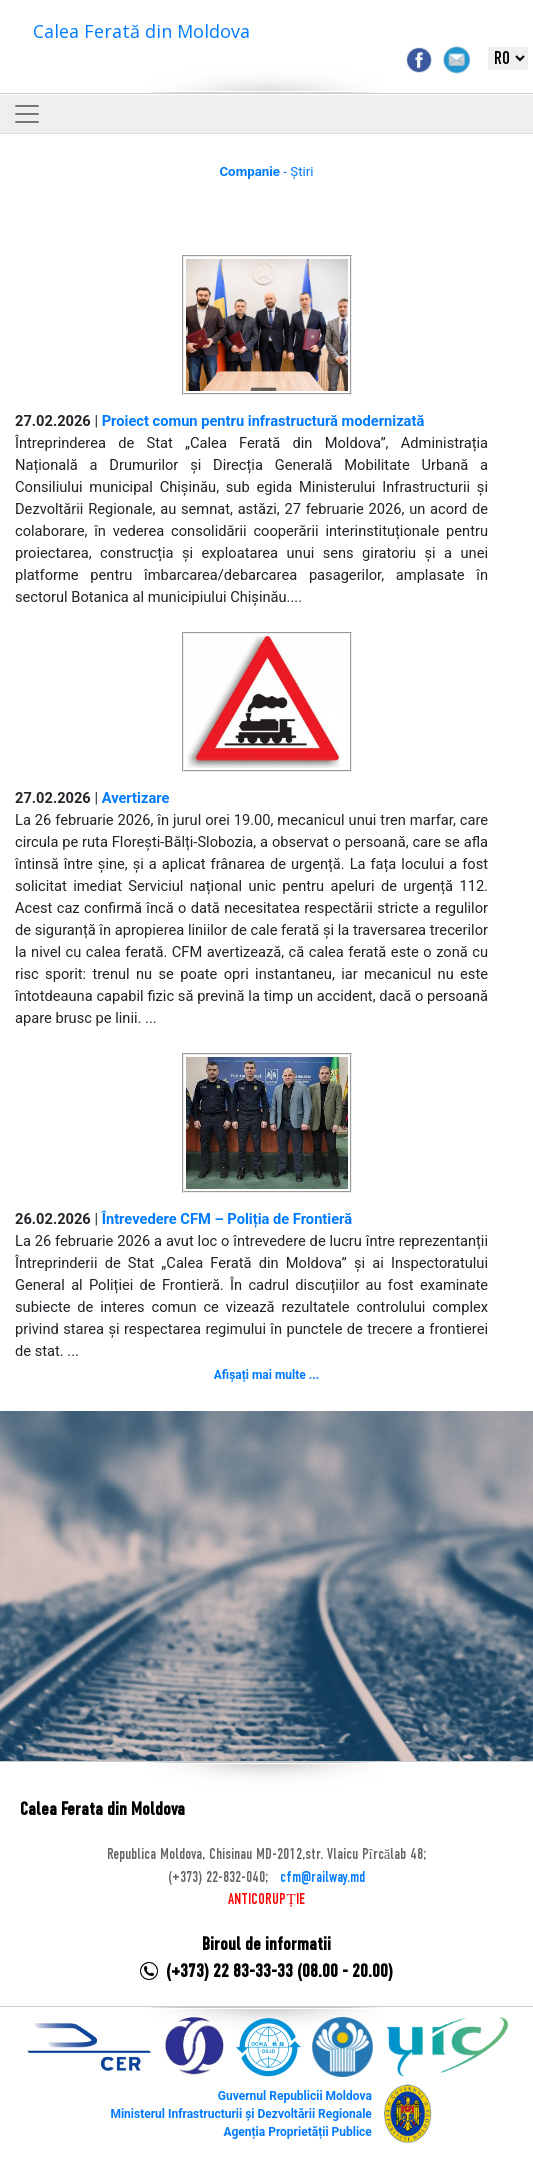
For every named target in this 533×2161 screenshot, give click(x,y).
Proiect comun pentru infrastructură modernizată (263, 421)
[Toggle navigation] (27, 114)
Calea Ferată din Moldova (141, 31)
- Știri (266, 171)
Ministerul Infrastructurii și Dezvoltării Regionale (240, 2114)
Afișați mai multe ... (266, 1375)
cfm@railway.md (322, 1878)
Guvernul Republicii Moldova (295, 2096)
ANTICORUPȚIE (266, 1900)
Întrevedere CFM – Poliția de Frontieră (227, 1219)
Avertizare (136, 798)
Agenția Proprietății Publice (297, 2132)
